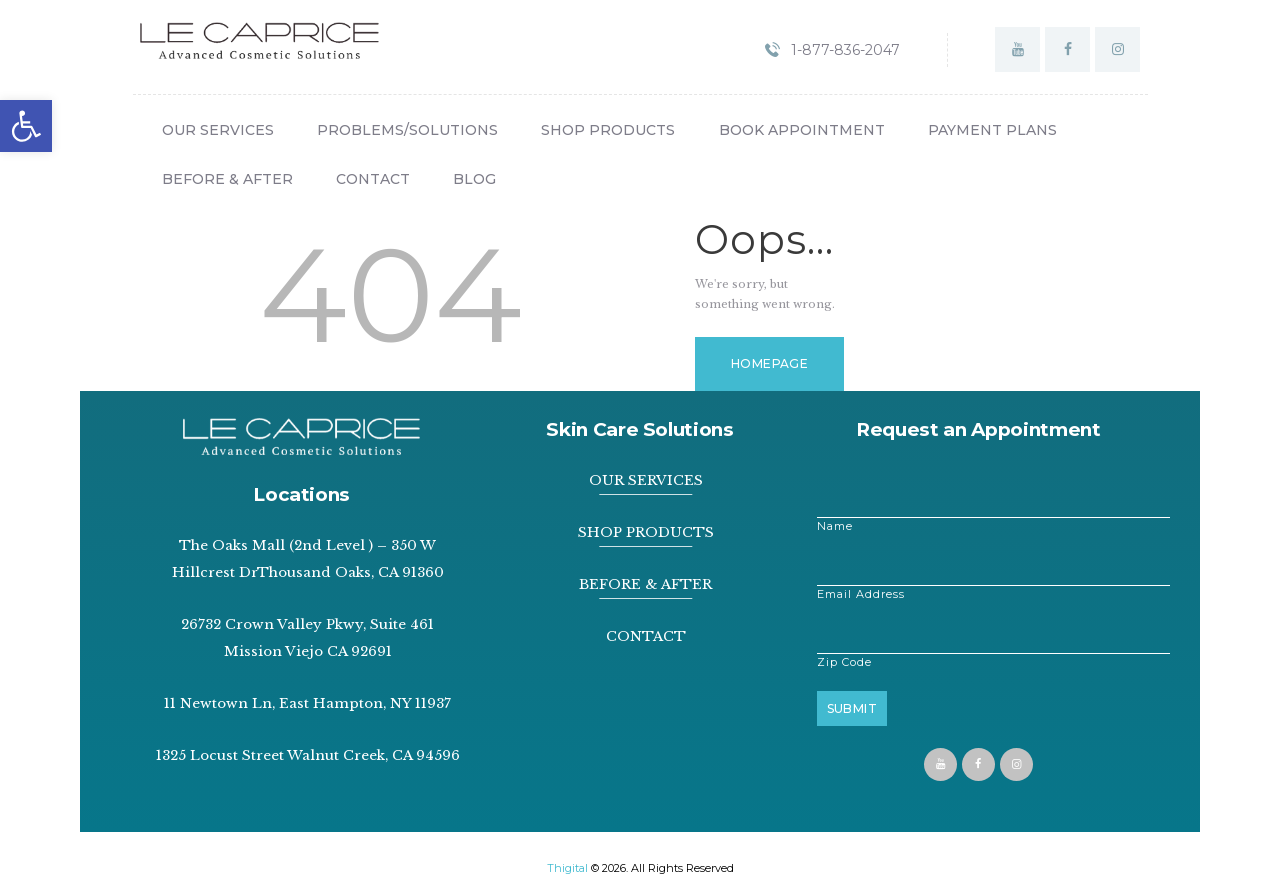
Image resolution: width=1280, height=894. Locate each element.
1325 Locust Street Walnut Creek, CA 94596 (308, 755)
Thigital (567, 868)
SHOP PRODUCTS (646, 532)
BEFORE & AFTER (645, 584)
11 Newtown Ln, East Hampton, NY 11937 (307, 703)
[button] (26, 126)
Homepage (769, 363)
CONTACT (646, 636)
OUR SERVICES (646, 480)
